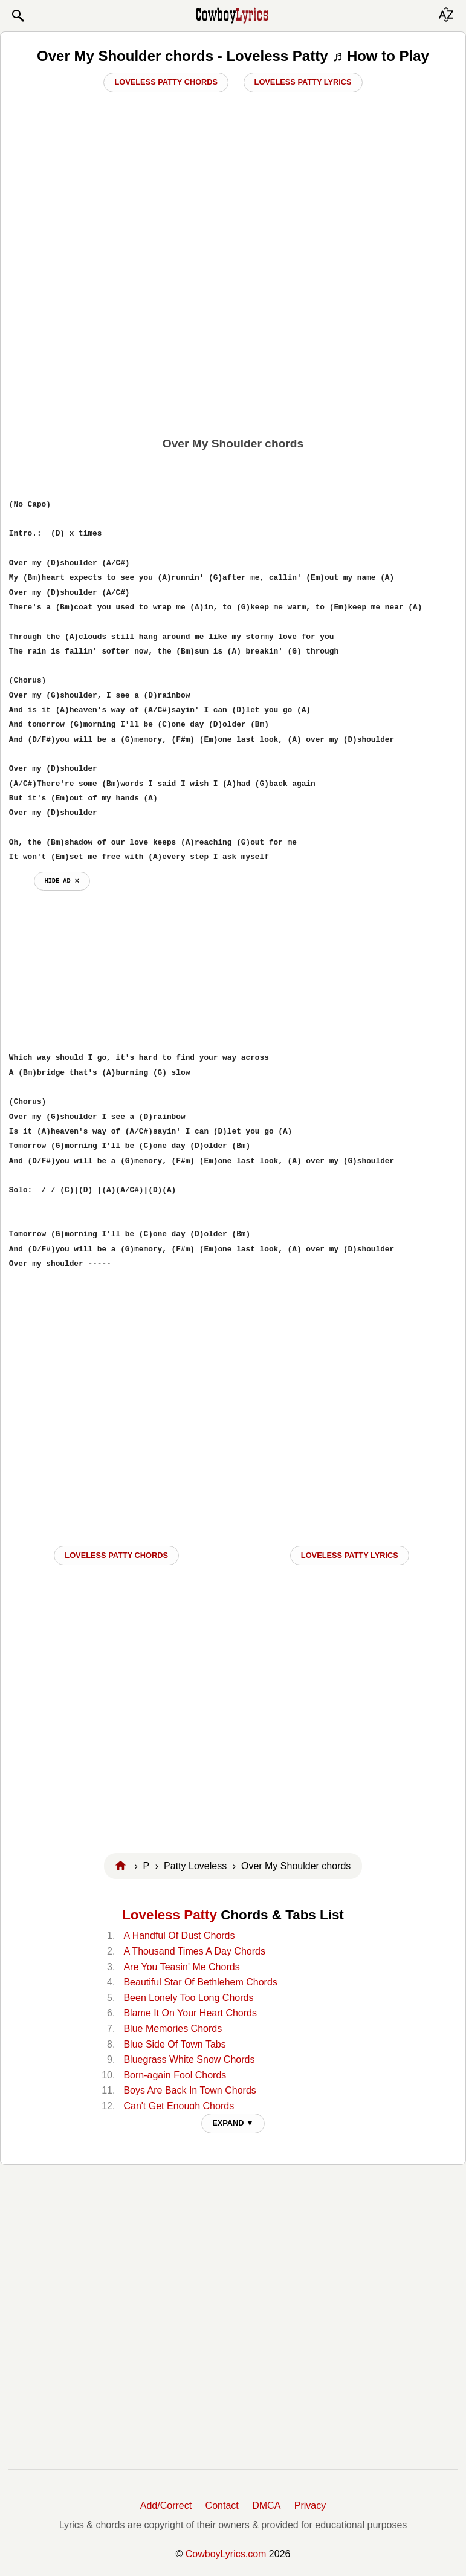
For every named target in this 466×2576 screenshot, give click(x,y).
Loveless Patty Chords (166, 81)
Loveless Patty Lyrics (303, 81)
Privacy (310, 2505)
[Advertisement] (233, 342)
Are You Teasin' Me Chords (181, 1967)
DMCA (266, 2505)
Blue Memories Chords (172, 2028)
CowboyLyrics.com (226, 2554)
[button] (17, 16)
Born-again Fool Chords (174, 2075)
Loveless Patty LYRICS (349, 1555)
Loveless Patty (169, 1914)
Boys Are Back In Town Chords (189, 2090)
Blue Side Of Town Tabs (174, 2044)
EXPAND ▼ (233, 2122)
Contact (222, 2505)
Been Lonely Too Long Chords (188, 1998)
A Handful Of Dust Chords (179, 1935)
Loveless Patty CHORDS (116, 1555)
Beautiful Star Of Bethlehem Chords (200, 1982)
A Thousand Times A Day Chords (194, 1951)
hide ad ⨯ (62, 880)
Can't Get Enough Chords (178, 2106)
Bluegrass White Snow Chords (188, 2059)
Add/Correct (166, 2505)
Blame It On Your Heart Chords (190, 2013)
